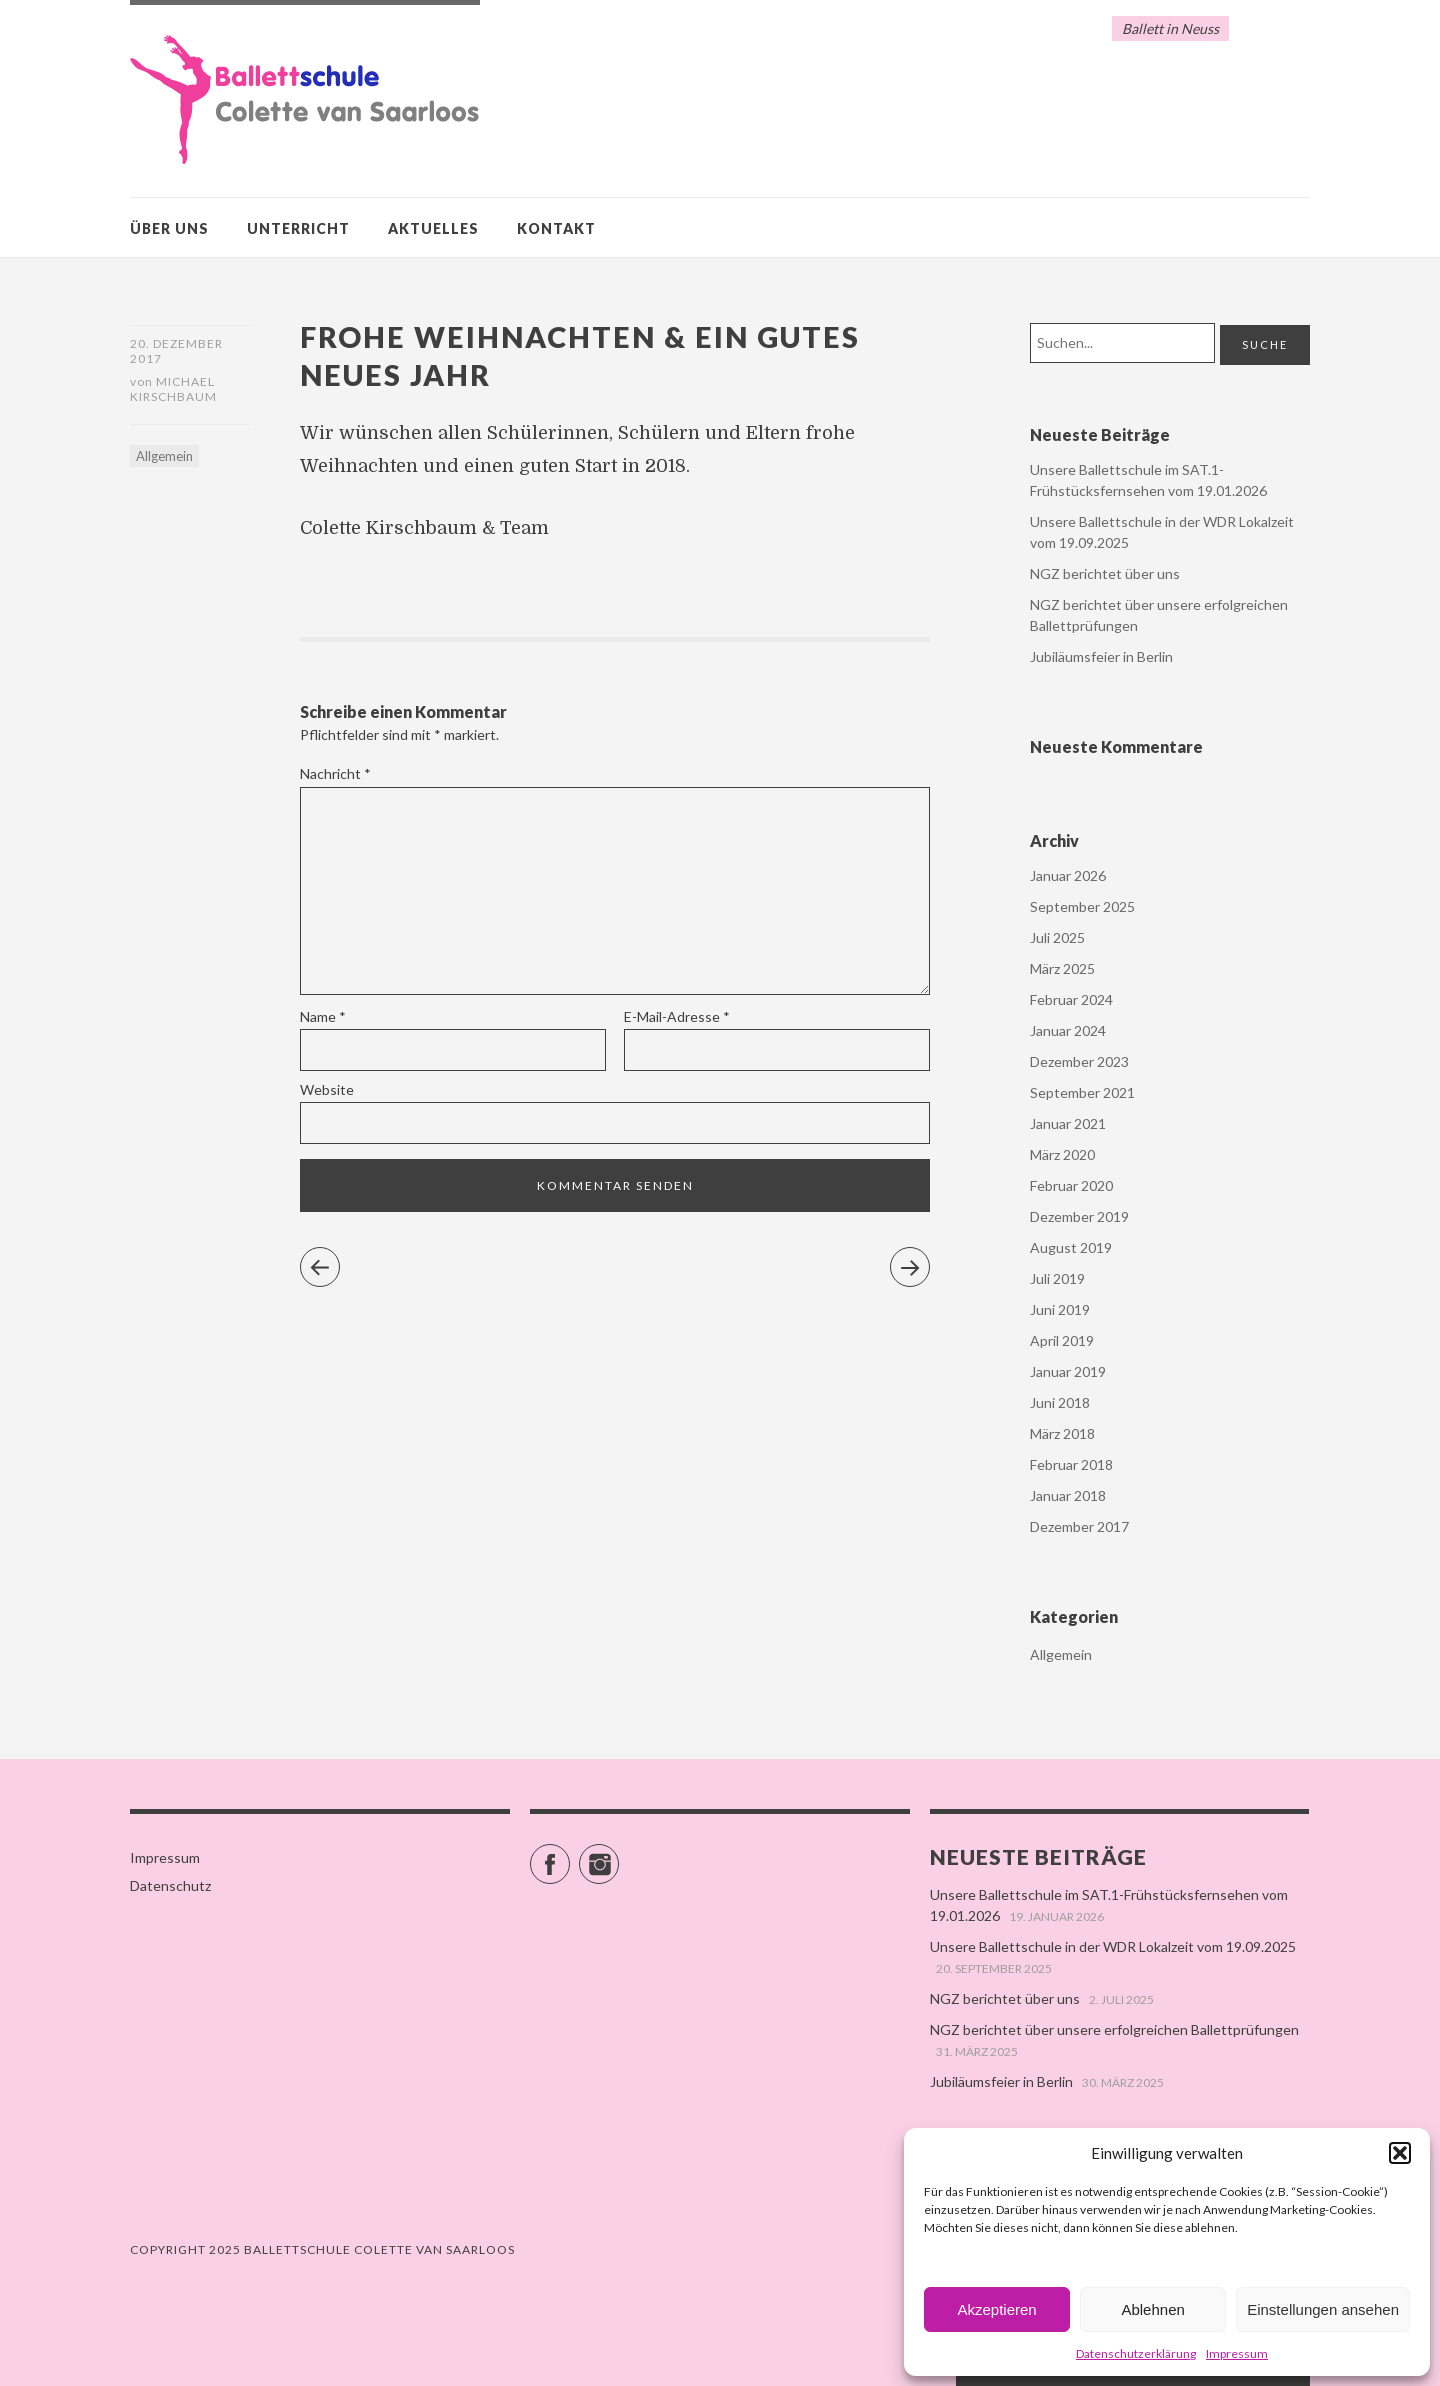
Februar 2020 (1071, 1185)
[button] (1400, 2153)
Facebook (569, 1855)
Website (327, 1089)
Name (323, 1016)
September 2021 (1082, 1092)
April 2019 (1062, 1340)
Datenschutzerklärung (1136, 2353)
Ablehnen (1152, 2309)
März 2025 (1062, 968)
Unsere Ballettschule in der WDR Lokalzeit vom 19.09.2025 (1113, 1946)
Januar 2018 (1068, 1495)
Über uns (169, 228)
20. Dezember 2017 (176, 351)
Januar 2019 (1068, 1371)
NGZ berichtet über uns (1105, 573)
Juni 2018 (1060, 1402)
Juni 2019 (1060, 1309)
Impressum (1237, 2353)
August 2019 (1071, 1247)
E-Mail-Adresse (677, 1016)
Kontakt (556, 228)
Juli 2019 (1057, 1278)
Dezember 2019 (1079, 1216)
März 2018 (1062, 1433)
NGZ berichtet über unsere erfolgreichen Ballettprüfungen (1114, 2029)
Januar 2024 (1068, 1030)
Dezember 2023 (1079, 1061)
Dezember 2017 (1079, 1526)
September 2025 (1082, 906)
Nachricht (335, 773)
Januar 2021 (1068, 1123)
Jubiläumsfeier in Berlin (1101, 656)
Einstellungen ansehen (1323, 2309)
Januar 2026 (1068, 875)
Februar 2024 (1071, 999)
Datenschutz (170, 1885)
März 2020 (1062, 1154)
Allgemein (164, 458)
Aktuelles (433, 228)
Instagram (618, 1855)
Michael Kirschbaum (173, 391)
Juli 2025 (1057, 937)
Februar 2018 (1071, 1464)
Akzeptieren (996, 2309)
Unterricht (298, 228)
